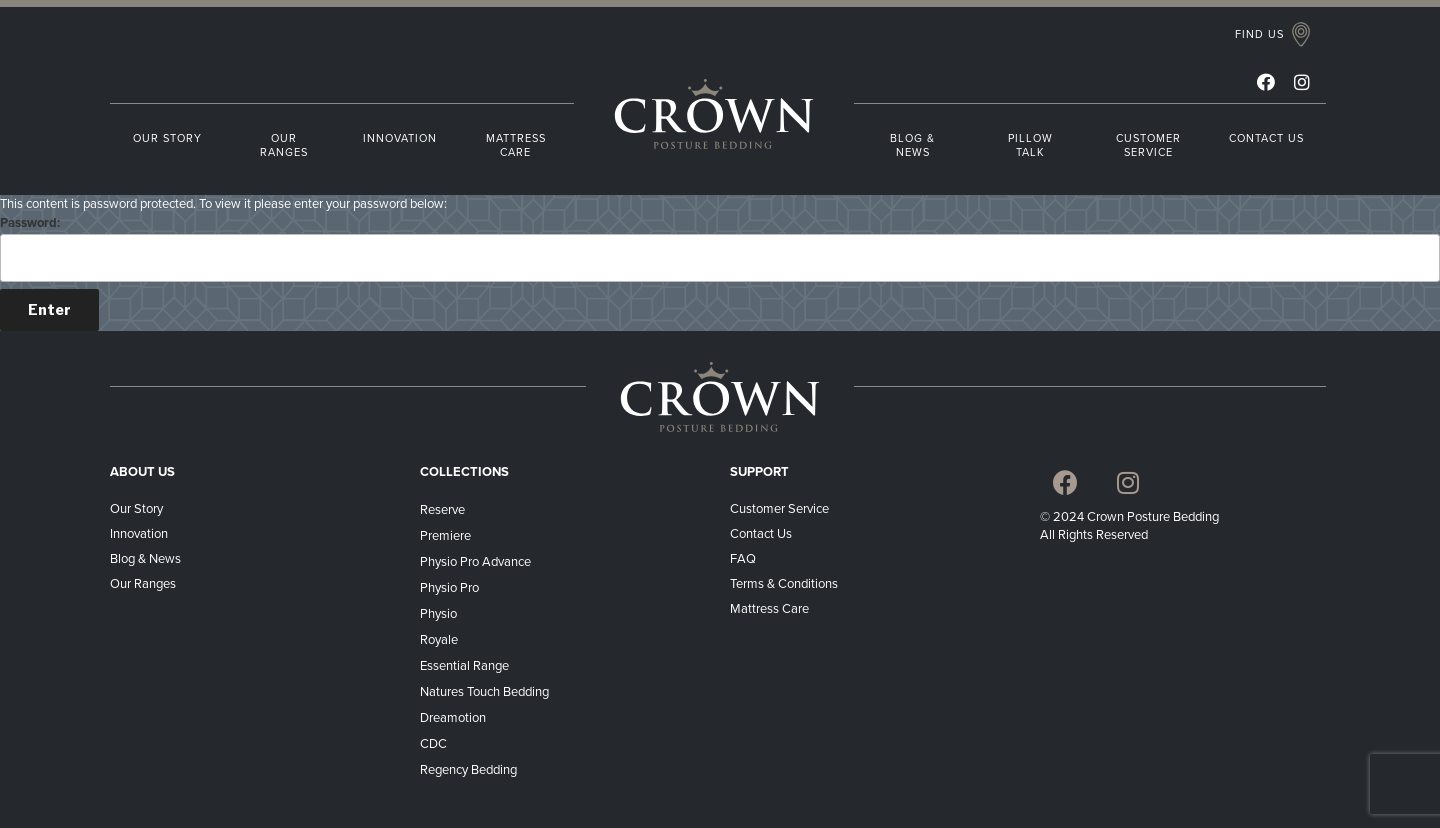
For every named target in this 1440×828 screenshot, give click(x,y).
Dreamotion (453, 718)
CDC (433, 744)
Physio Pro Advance (475, 562)
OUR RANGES (284, 145)
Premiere (445, 536)
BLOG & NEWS (912, 145)
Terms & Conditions (785, 584)
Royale (439, 640)
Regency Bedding (468, 770)
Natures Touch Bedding (484, 692)
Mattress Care (771, 609)
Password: (720, 248)
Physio (438, 614)
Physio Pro (449, 588)
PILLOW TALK (1030, 145)
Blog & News (145, 559)
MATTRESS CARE (516, 145)
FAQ (743, 559)
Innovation (139, 534)
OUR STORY (167, 138)
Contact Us (761, 534)
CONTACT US (1266, 138)
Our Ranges (143, 584)
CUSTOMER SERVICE (1148, 145)
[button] (1272, 35)
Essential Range (464, 666)
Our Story (136, 509)
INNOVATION (400, 138)
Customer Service (779, 509)
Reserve (442, 510)
